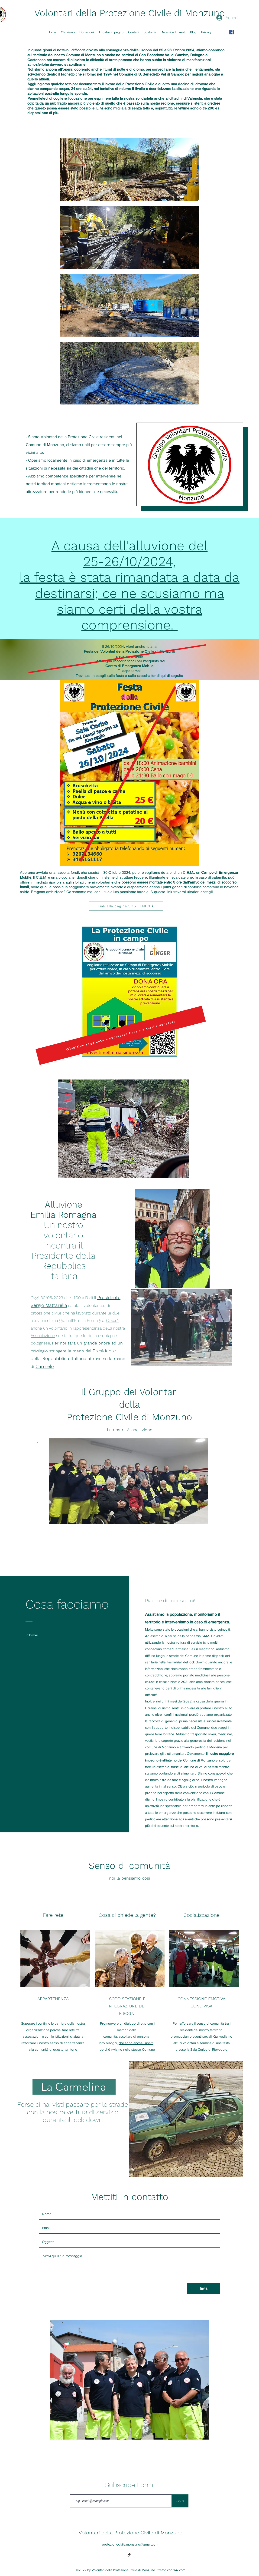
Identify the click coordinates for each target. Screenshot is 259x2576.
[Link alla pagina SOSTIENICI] (126, 906)
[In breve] (36, 1635)
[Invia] (203, 2288)
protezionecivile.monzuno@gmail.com (130, 2544)
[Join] (180, 2500)
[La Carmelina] (74, 2087)
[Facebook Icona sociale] (231, 32)
